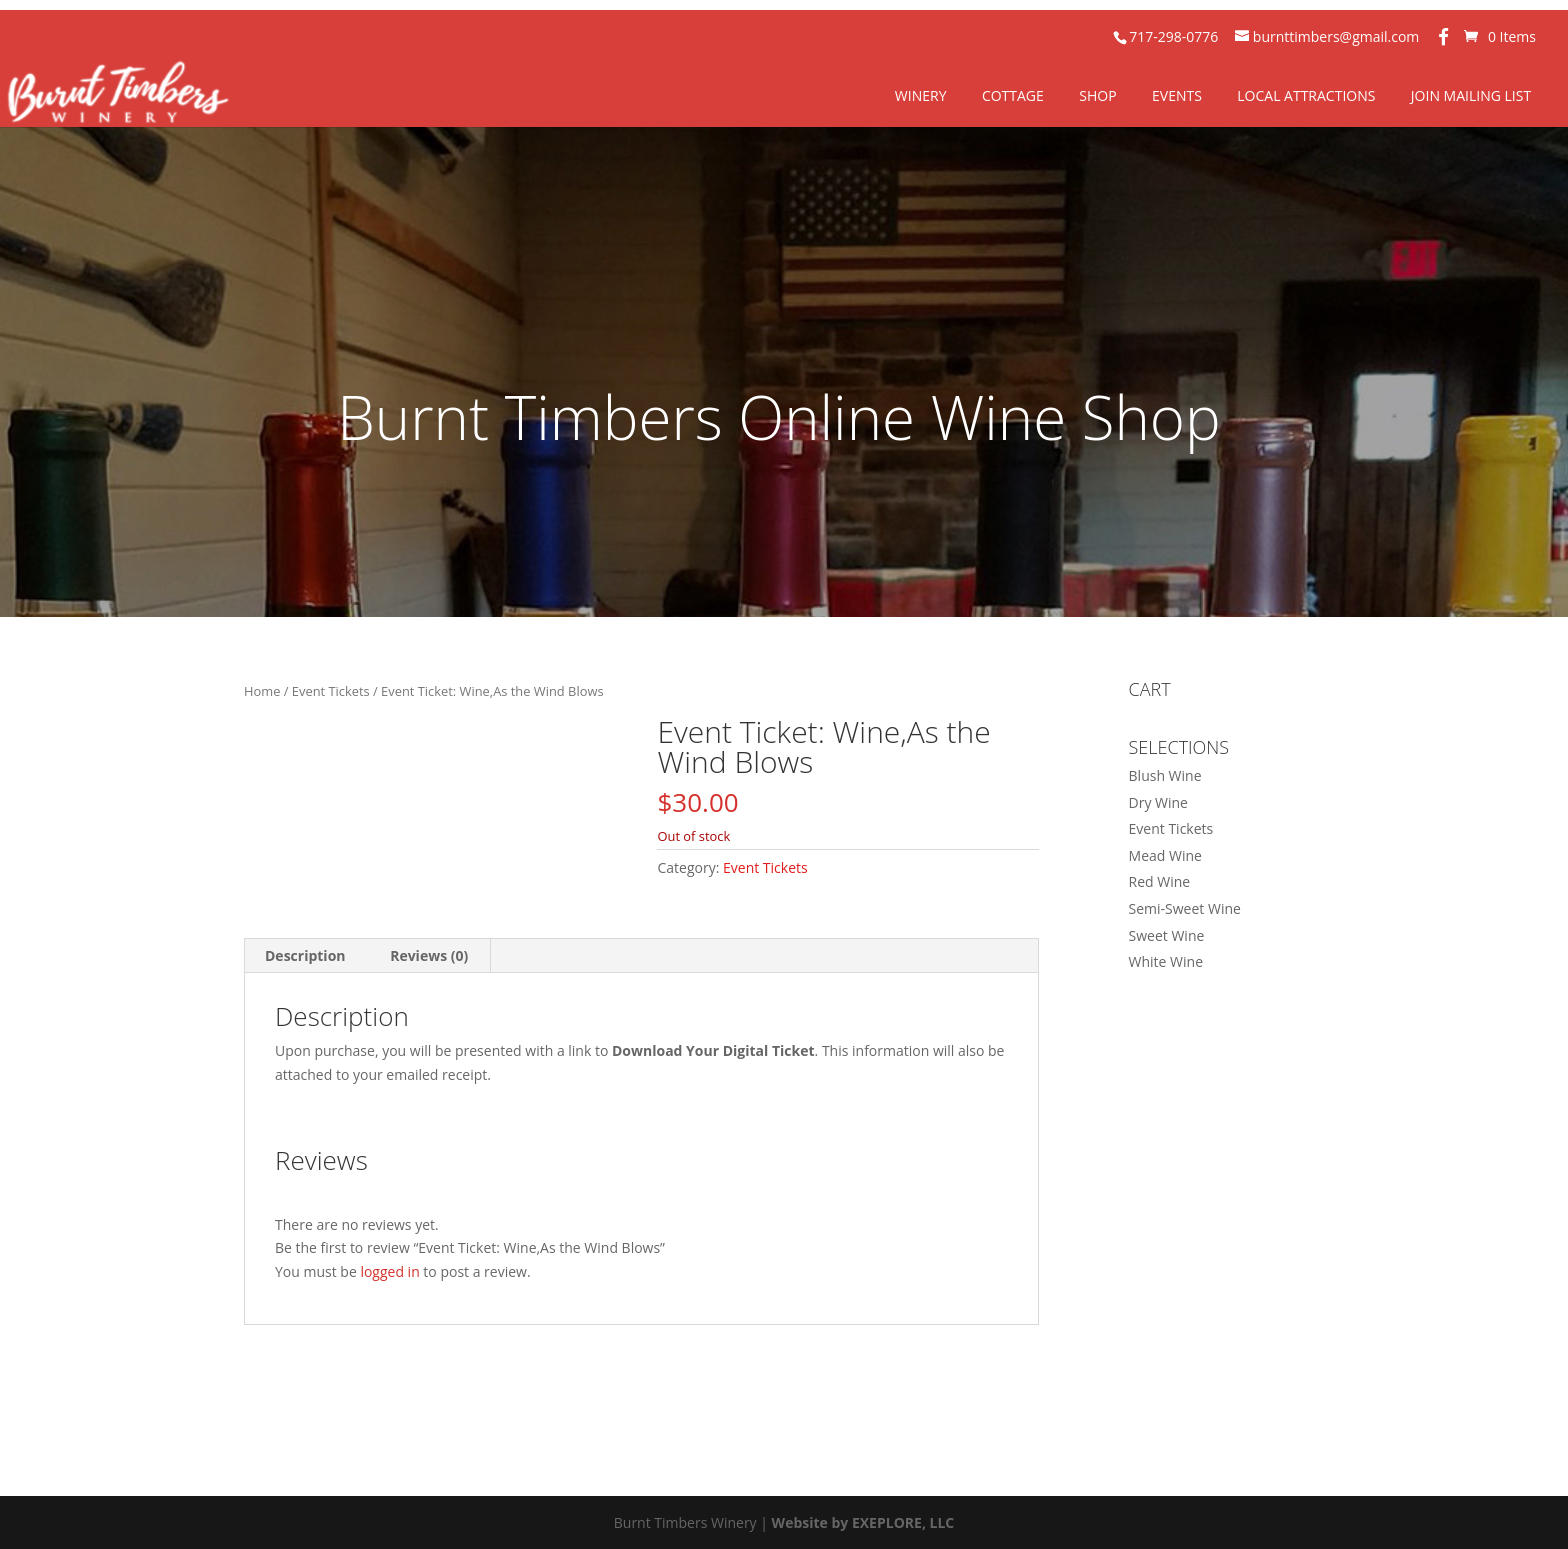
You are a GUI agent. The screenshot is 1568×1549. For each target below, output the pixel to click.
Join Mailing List (1471, 95)
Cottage (1013, 95)
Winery (921, 95)
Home (262, 691)
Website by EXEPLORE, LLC (863, 1522)
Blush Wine (1165, 775)
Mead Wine (1165, 855)
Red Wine (1160, 881)
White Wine (1166, 961)
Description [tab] (305, 955)
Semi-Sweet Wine (1185, 908)
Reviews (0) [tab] (429, 955)
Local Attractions (1306, 95)
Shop (1097, 95)
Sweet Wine (1167, 935)
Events (1177, 95)
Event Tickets (331, 691)
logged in (389, 1271)
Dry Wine (1158, 802)
